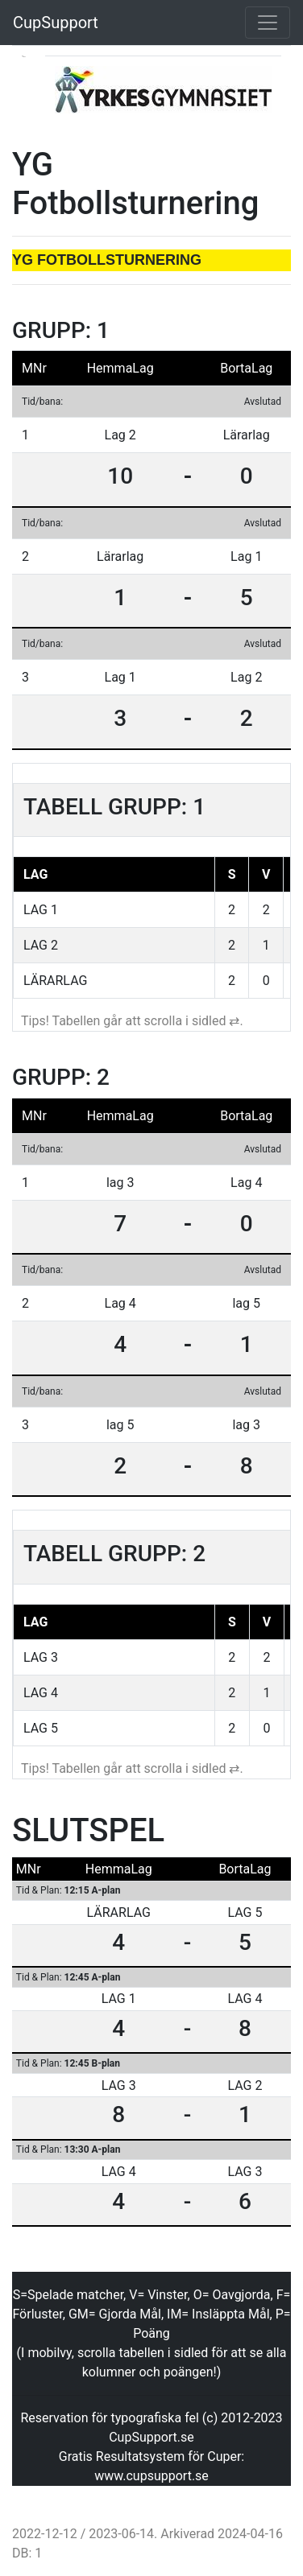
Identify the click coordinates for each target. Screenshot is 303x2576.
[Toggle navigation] (267, 22)
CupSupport (55, 22)
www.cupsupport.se (151, 2475)
